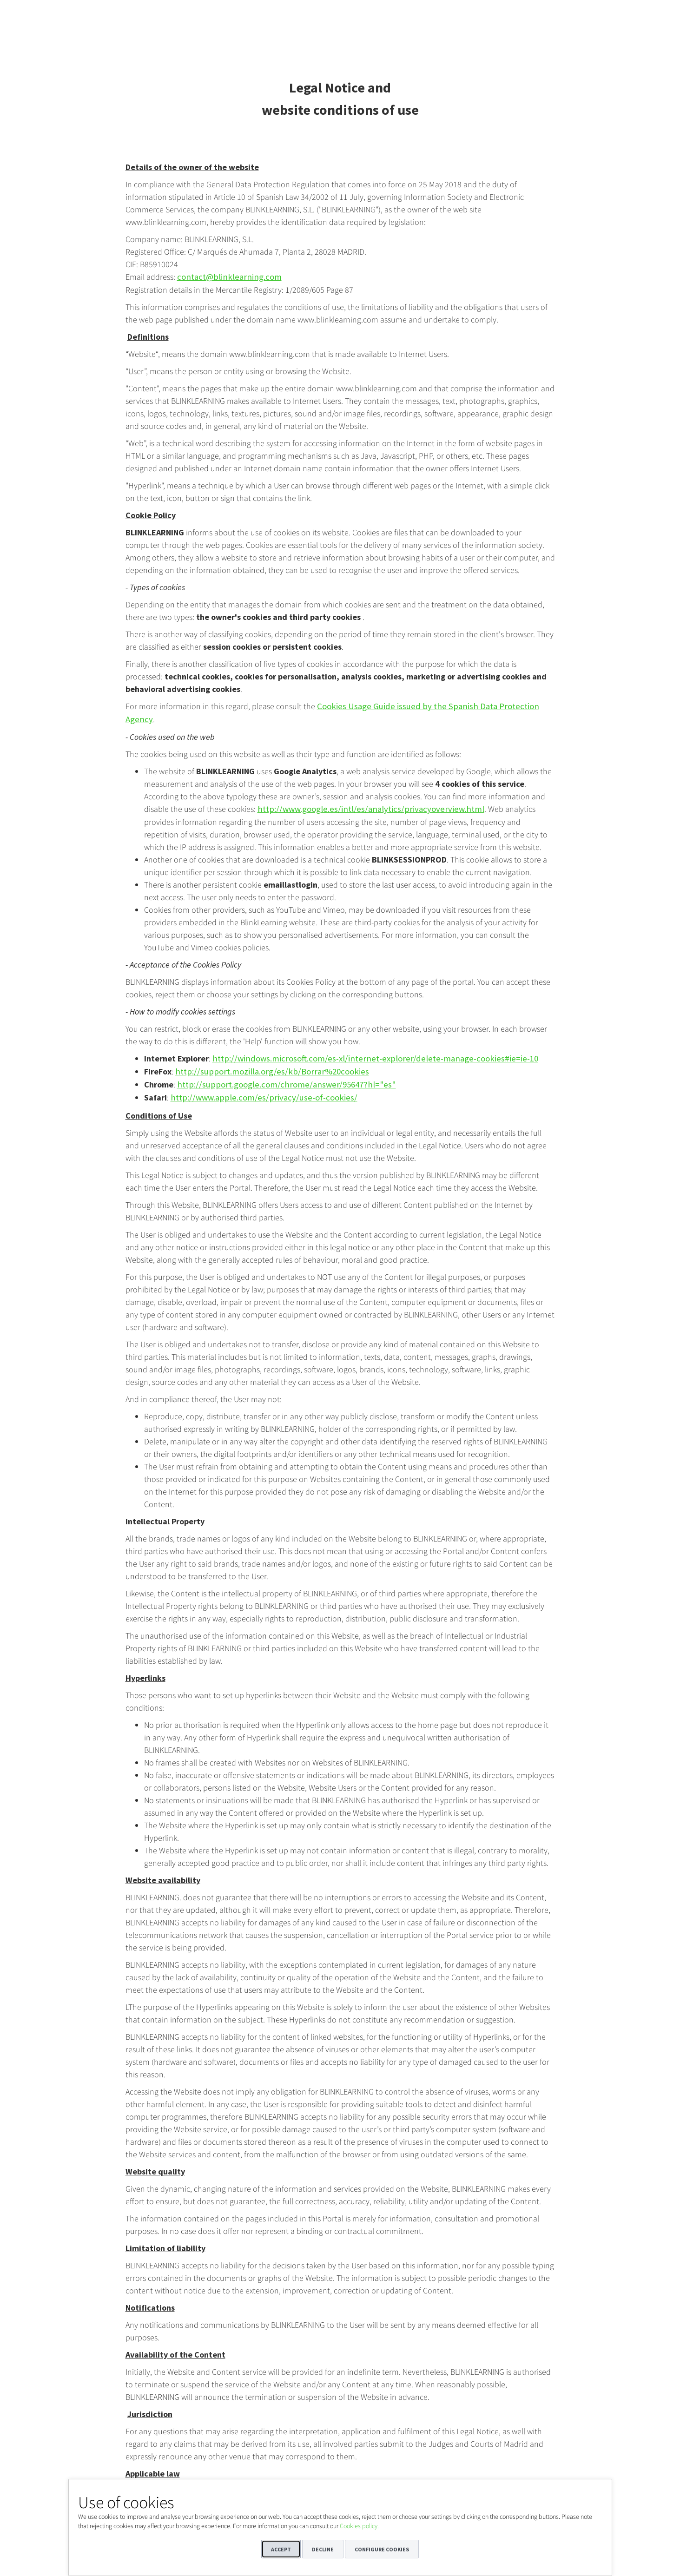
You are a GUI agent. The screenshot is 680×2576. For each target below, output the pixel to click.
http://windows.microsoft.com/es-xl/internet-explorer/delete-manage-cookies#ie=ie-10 (364, 1044)
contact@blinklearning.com (224, 276)
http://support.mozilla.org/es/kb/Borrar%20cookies (265, 1056)
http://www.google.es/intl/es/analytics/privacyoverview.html (362, 795)
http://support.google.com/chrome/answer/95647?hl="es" (277, 1069)
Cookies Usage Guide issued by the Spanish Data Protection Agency (434, 705)
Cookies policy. (359, 2526)
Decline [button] (323, 2549)
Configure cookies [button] (382, 2549)
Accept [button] (281, 2549)
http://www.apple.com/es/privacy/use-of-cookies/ (257, 1081)
